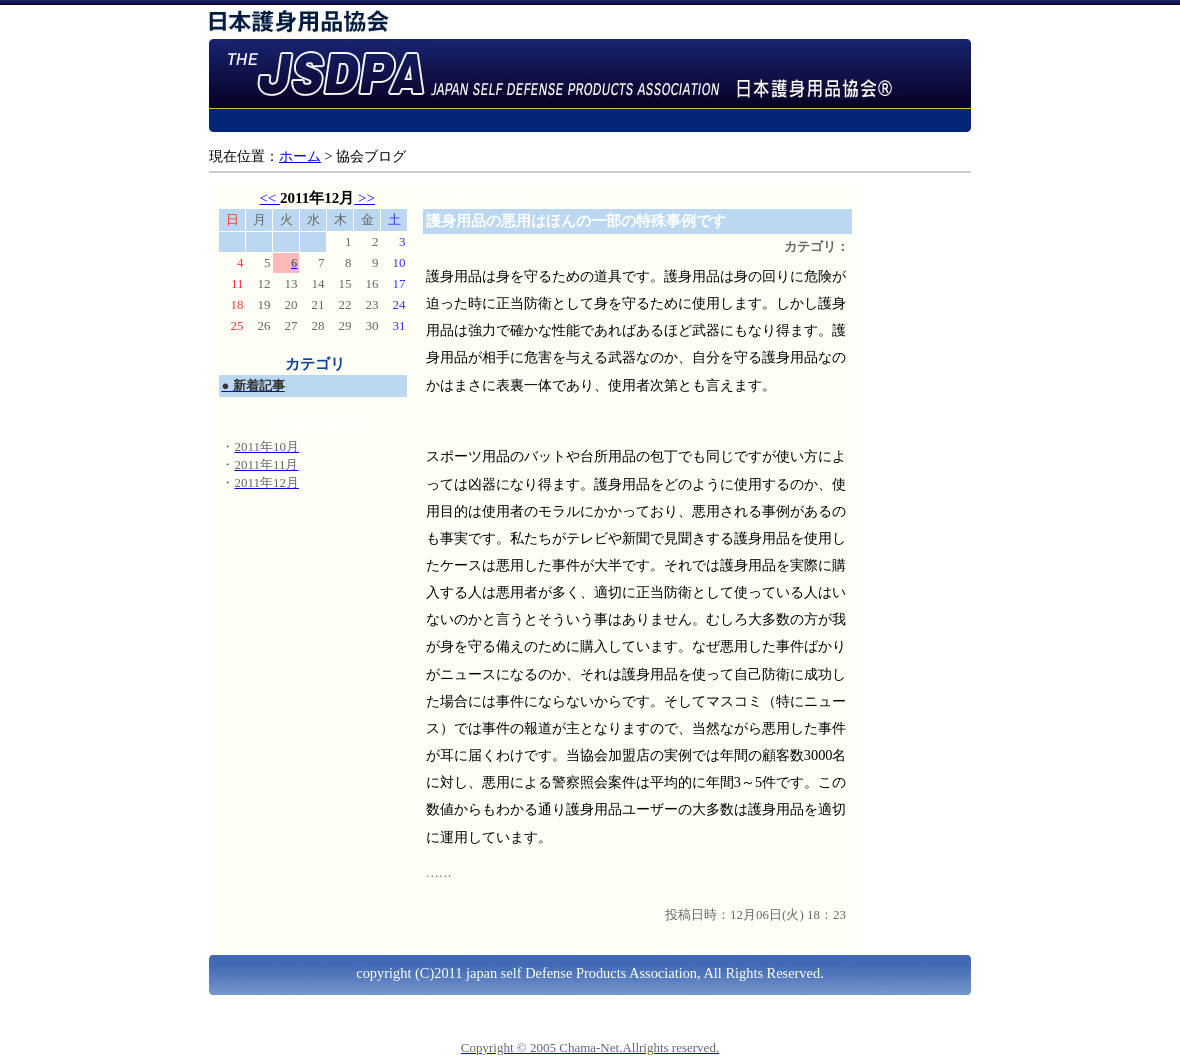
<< (269, 198)
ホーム (300, 156)
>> (364, 198)
